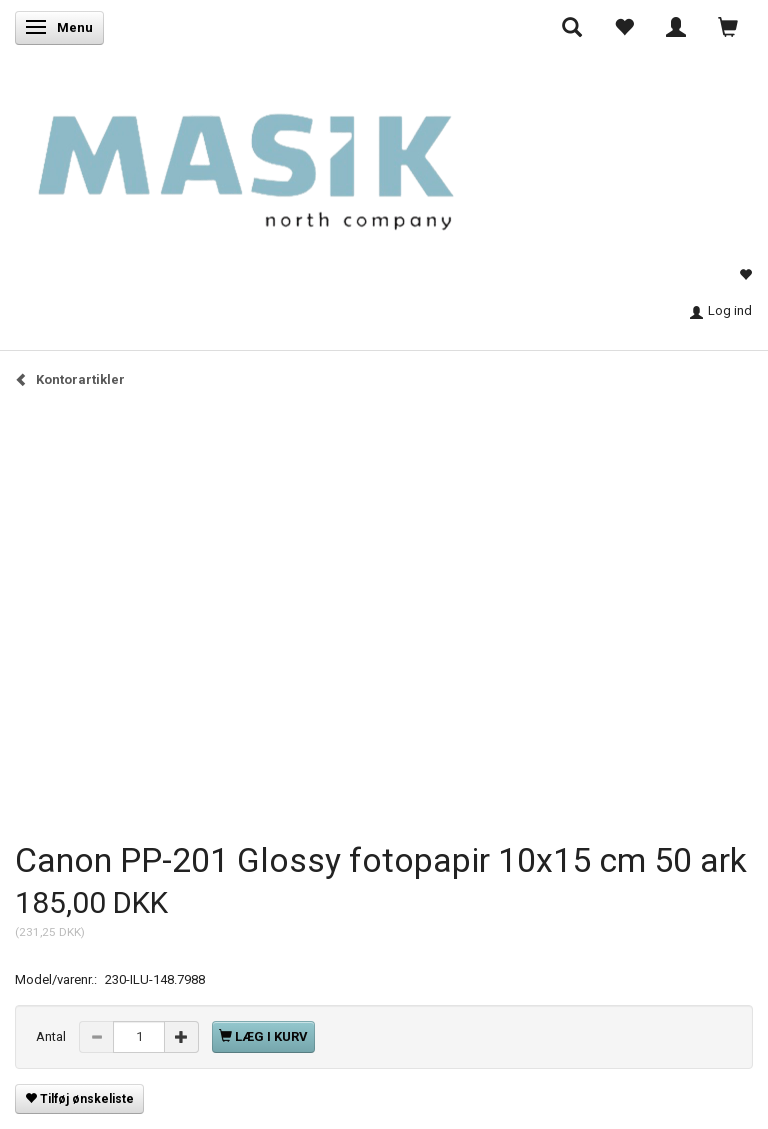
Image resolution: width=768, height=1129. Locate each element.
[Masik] (277, 157)
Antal (52, 1036)
